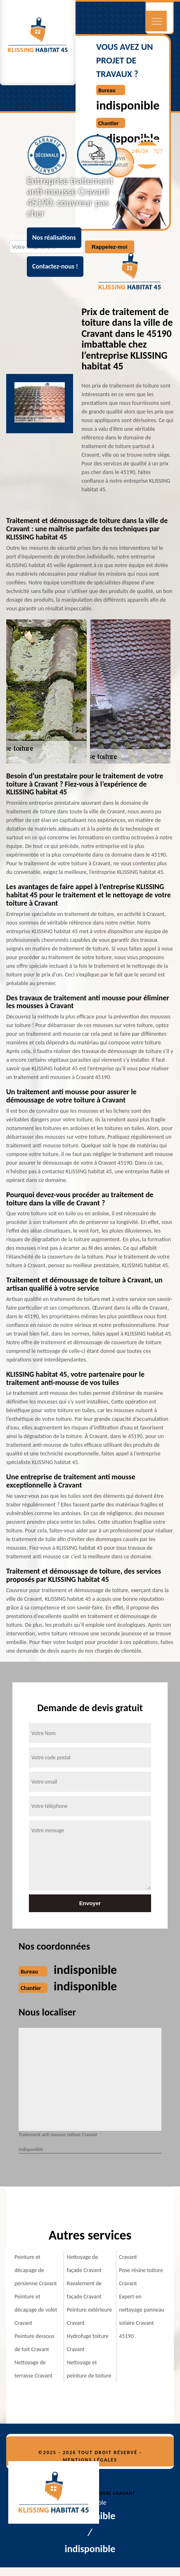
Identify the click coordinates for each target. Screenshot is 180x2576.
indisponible (127, 105)
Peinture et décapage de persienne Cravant (35, 2270)
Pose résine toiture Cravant (141, 2277)
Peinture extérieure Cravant (89, 2316)
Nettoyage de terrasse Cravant (33, 2369)
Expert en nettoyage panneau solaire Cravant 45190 (141, 2316)
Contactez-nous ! (55, 266)
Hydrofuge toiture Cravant (88, 2343)
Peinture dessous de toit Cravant (34, 2343)
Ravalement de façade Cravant (84, 2290)
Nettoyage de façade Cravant (84, 2264)
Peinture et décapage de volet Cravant (35, 2309)
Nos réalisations (54, 237)
